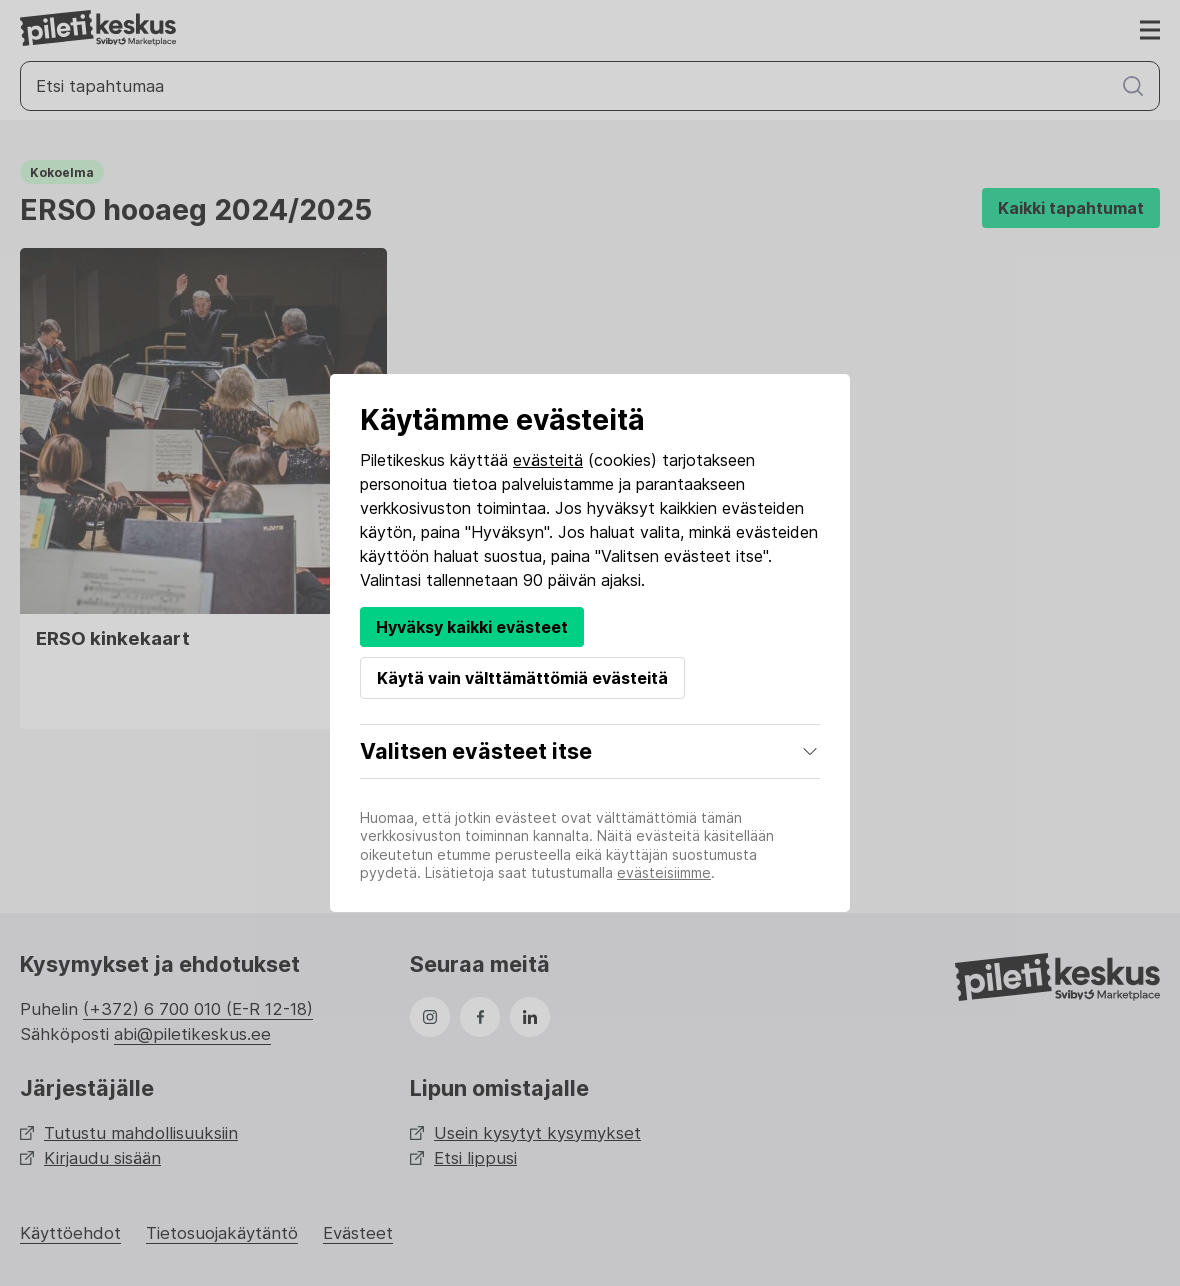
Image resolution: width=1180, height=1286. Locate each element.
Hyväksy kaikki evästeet (472, 627)
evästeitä (548, 460)
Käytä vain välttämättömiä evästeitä (522, 678)
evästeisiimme (664, 872)
